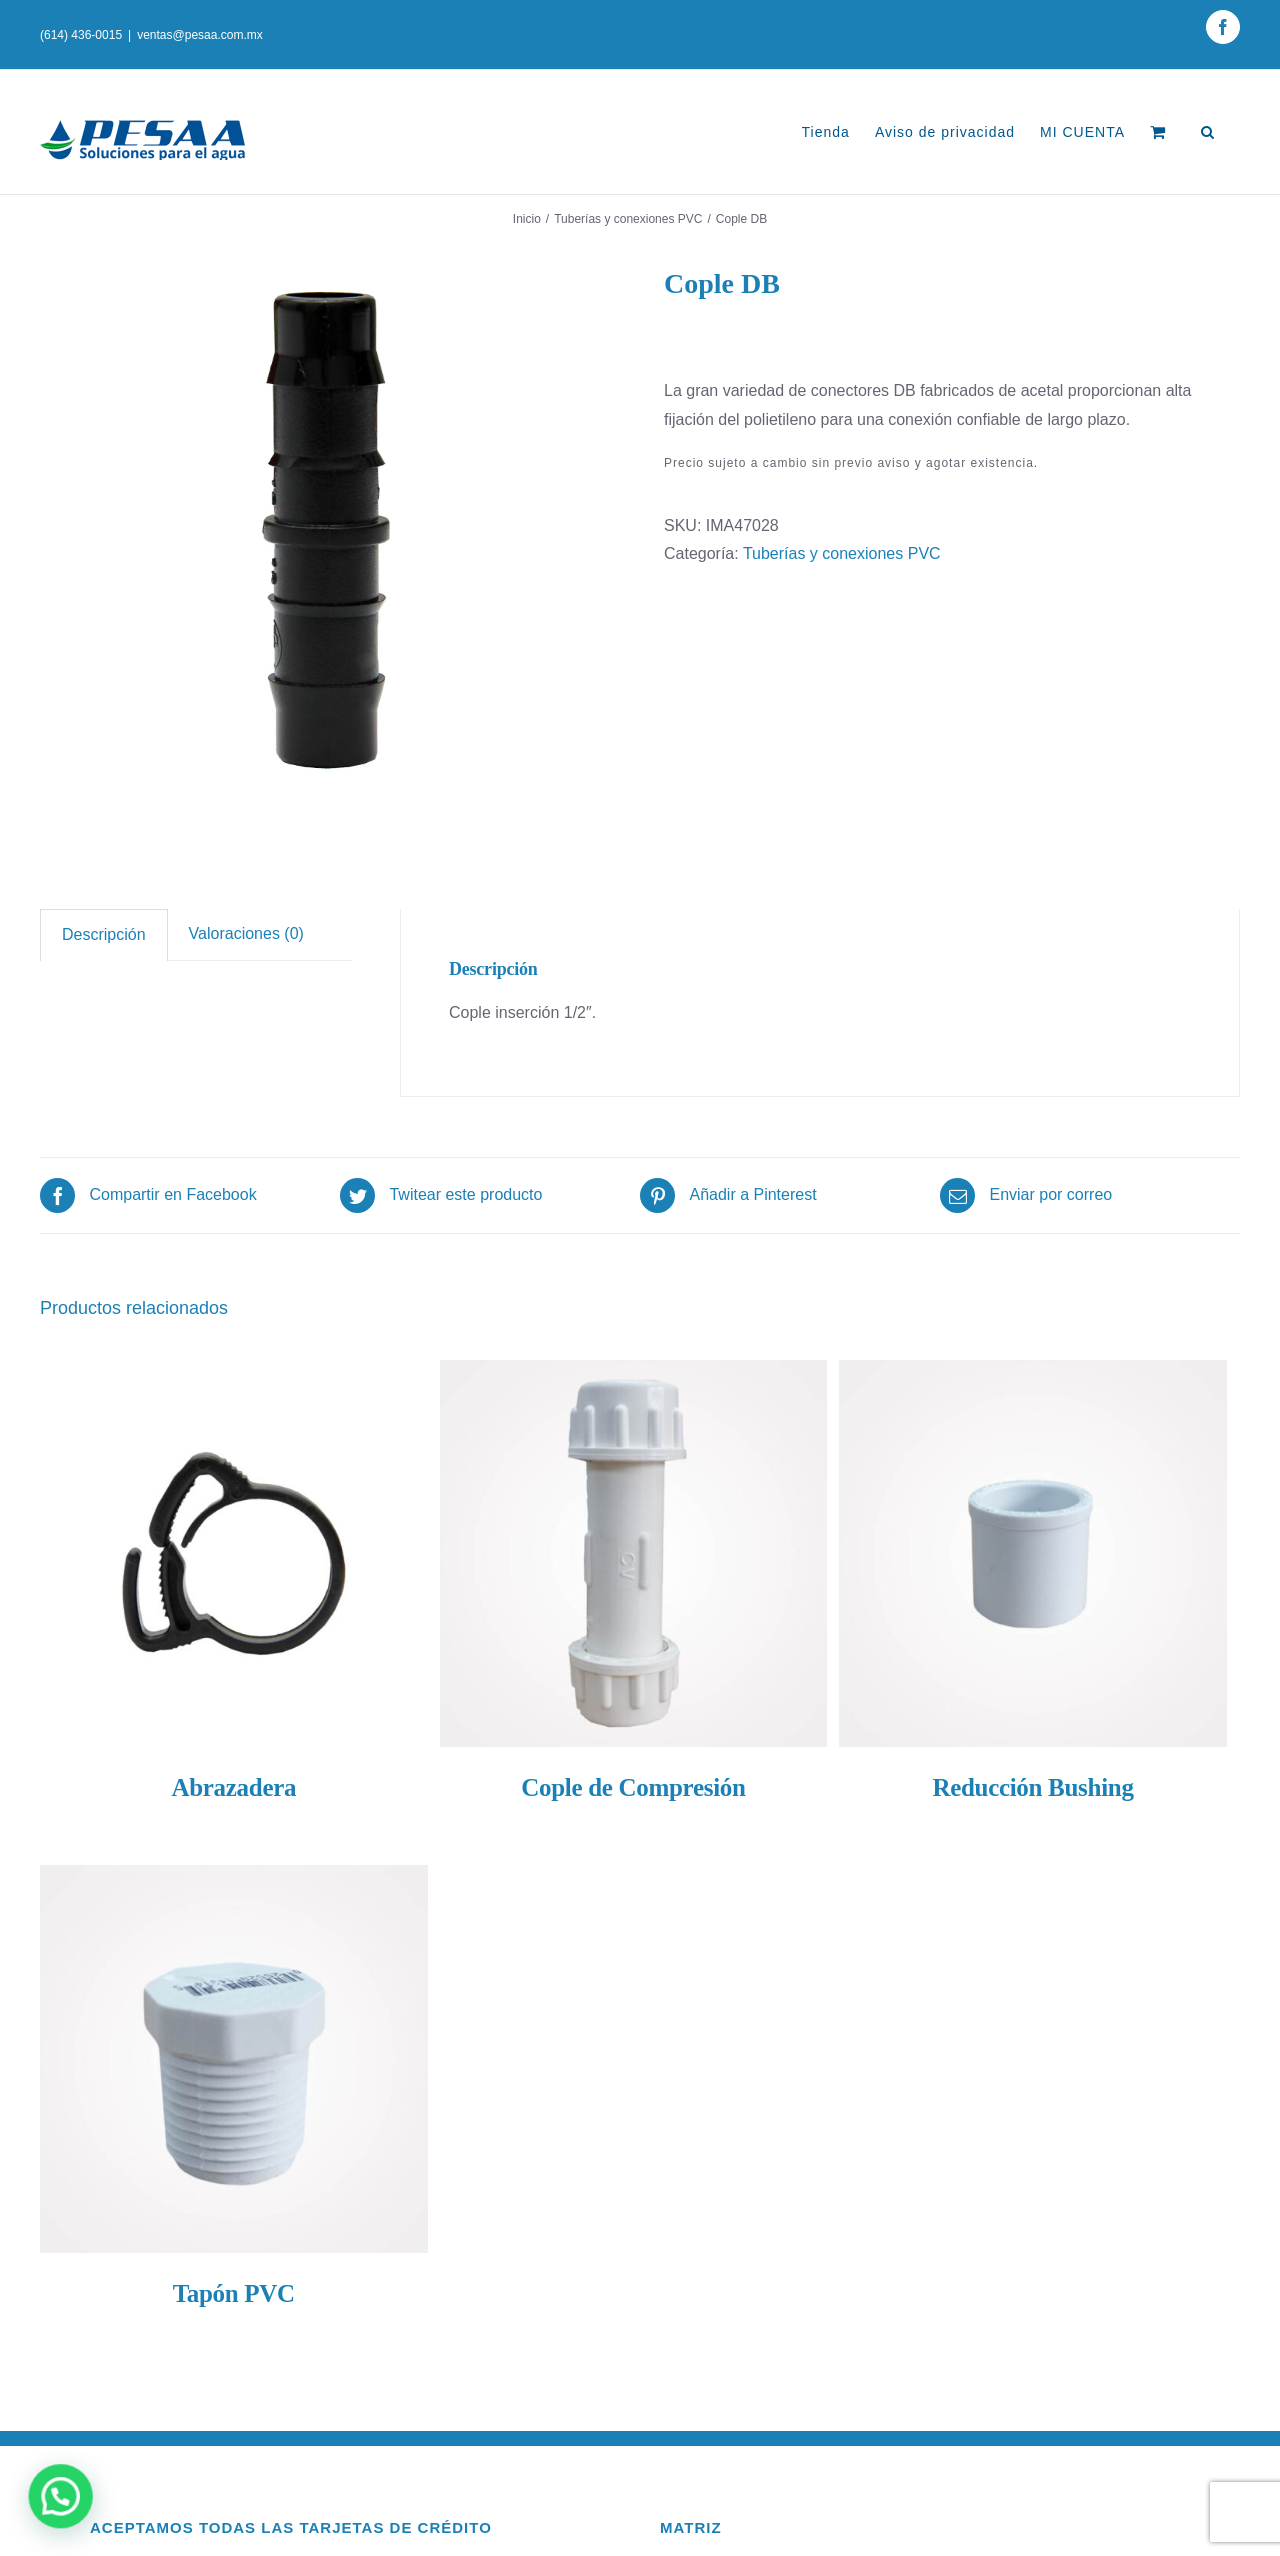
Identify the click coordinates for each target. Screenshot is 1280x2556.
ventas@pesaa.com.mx (200, 35)
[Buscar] (1208, 132)
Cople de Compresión (633, 1787)
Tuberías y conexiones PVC (842, 553)
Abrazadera (233, 1787)
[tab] (104, 935)
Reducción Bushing (1032, 1787)
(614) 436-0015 (81, 35)
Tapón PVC (234, 2293)
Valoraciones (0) (246, 933)
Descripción (104, 934)
